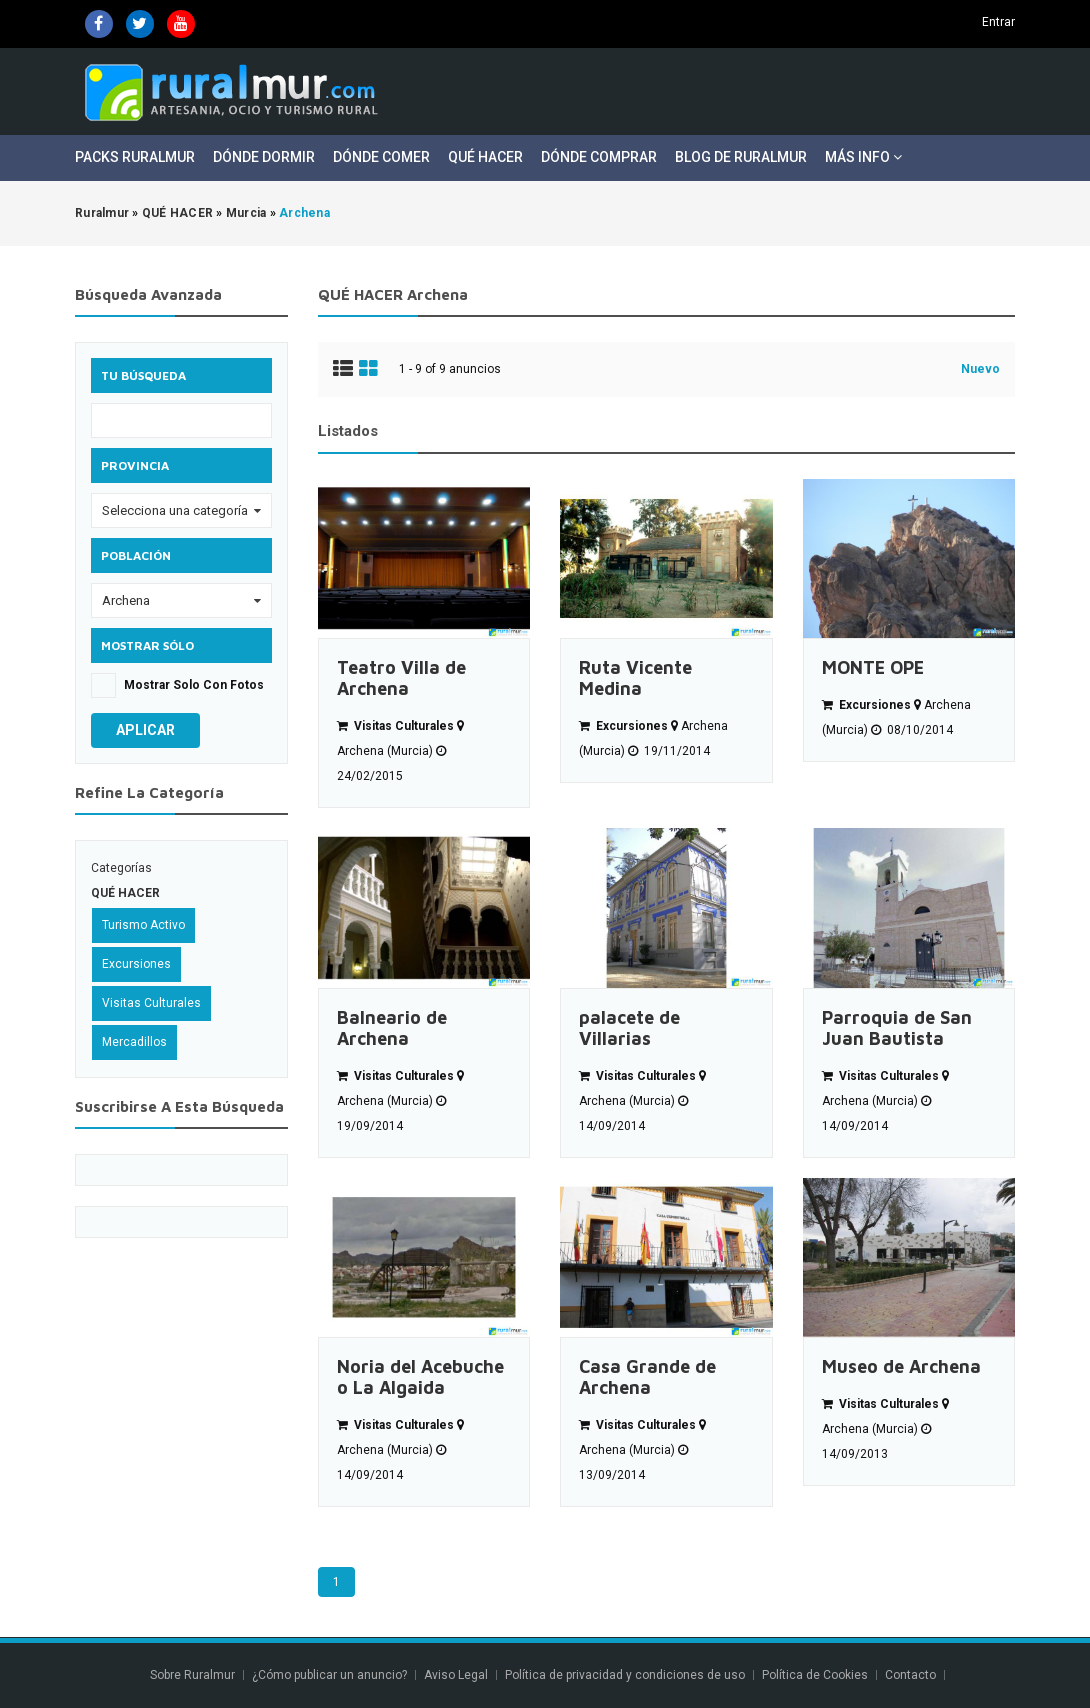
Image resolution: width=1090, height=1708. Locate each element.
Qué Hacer (485, 157)
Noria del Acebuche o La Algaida (420, 1377)
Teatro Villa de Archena (401, 678)
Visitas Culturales (151, 1003)
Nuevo (980, 369)
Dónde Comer (381, 157)
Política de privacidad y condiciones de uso (625, 1675)
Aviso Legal (456, 1675)
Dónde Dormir (264, 157)
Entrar (998, 22)
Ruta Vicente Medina (635, 678)
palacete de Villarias (629, 1028)
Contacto (912, 1675)
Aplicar (145, 730)
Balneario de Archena (392, 1028)
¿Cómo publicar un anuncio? (329, 1675)
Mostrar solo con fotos (194, 685)
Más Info (863, 157)
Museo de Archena (901, 1366)
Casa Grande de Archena (647, 1377)
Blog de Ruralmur (741, 157)
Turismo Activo (143, 925)
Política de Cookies (815, 1675)
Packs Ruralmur (135, 157)
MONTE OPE (873, 667)
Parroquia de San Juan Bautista (897, 1028)
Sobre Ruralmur (192, 1675)
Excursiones (136, 964)
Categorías (121, 868)
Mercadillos (134, 1042)
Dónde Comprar (599, 157)
